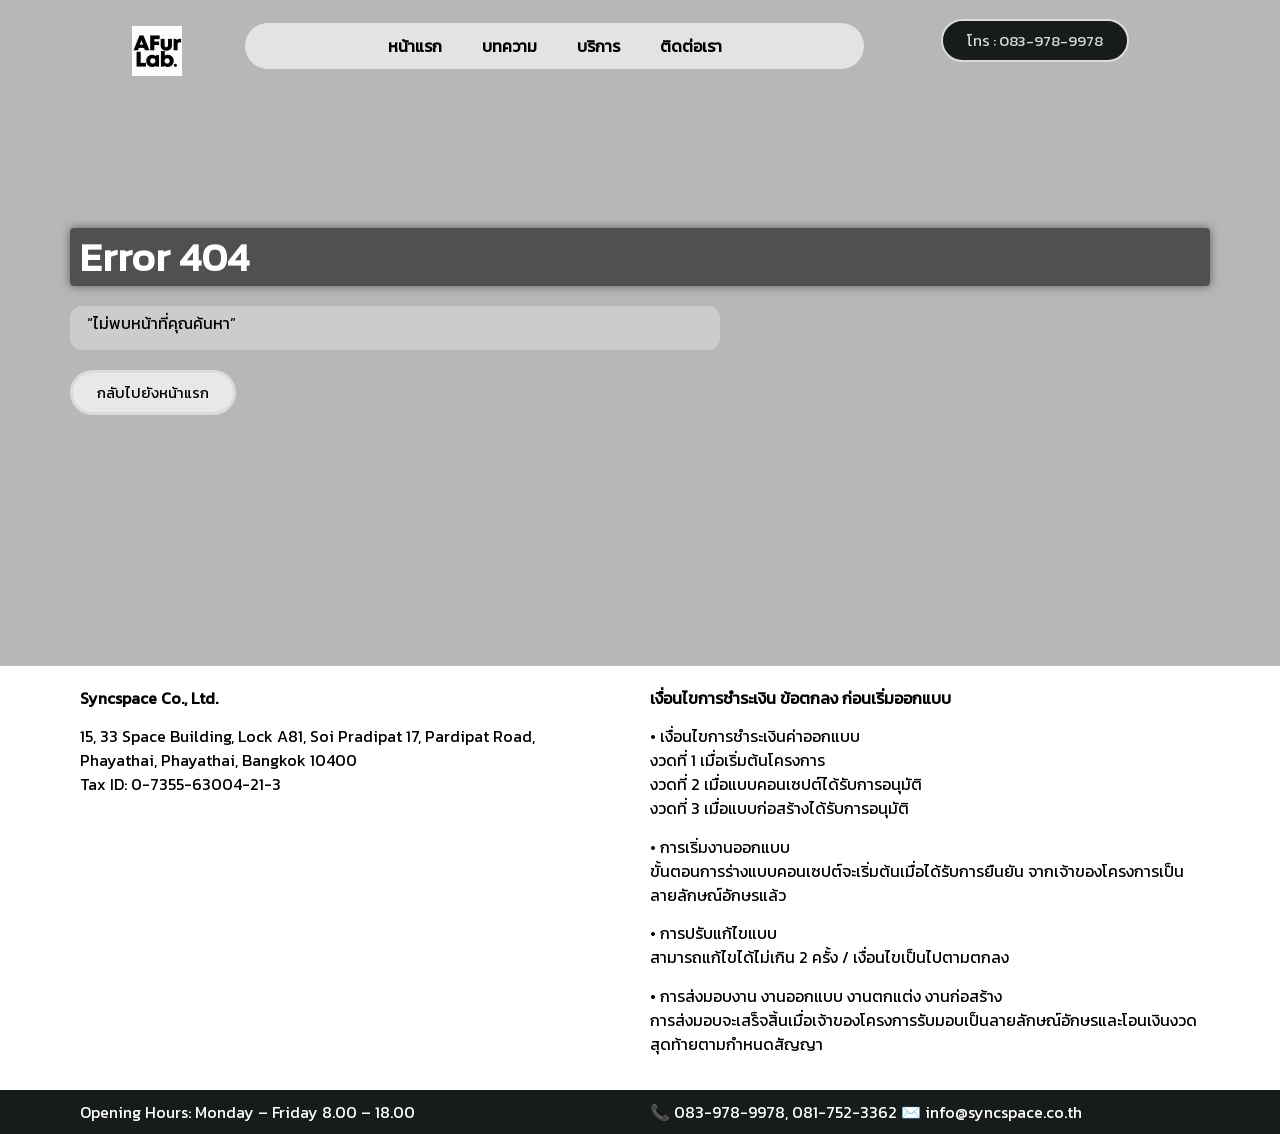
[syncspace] (355, 938)
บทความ (509, 46)
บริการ (598, 46)
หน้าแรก (415, 46)
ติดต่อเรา (691, 46)
